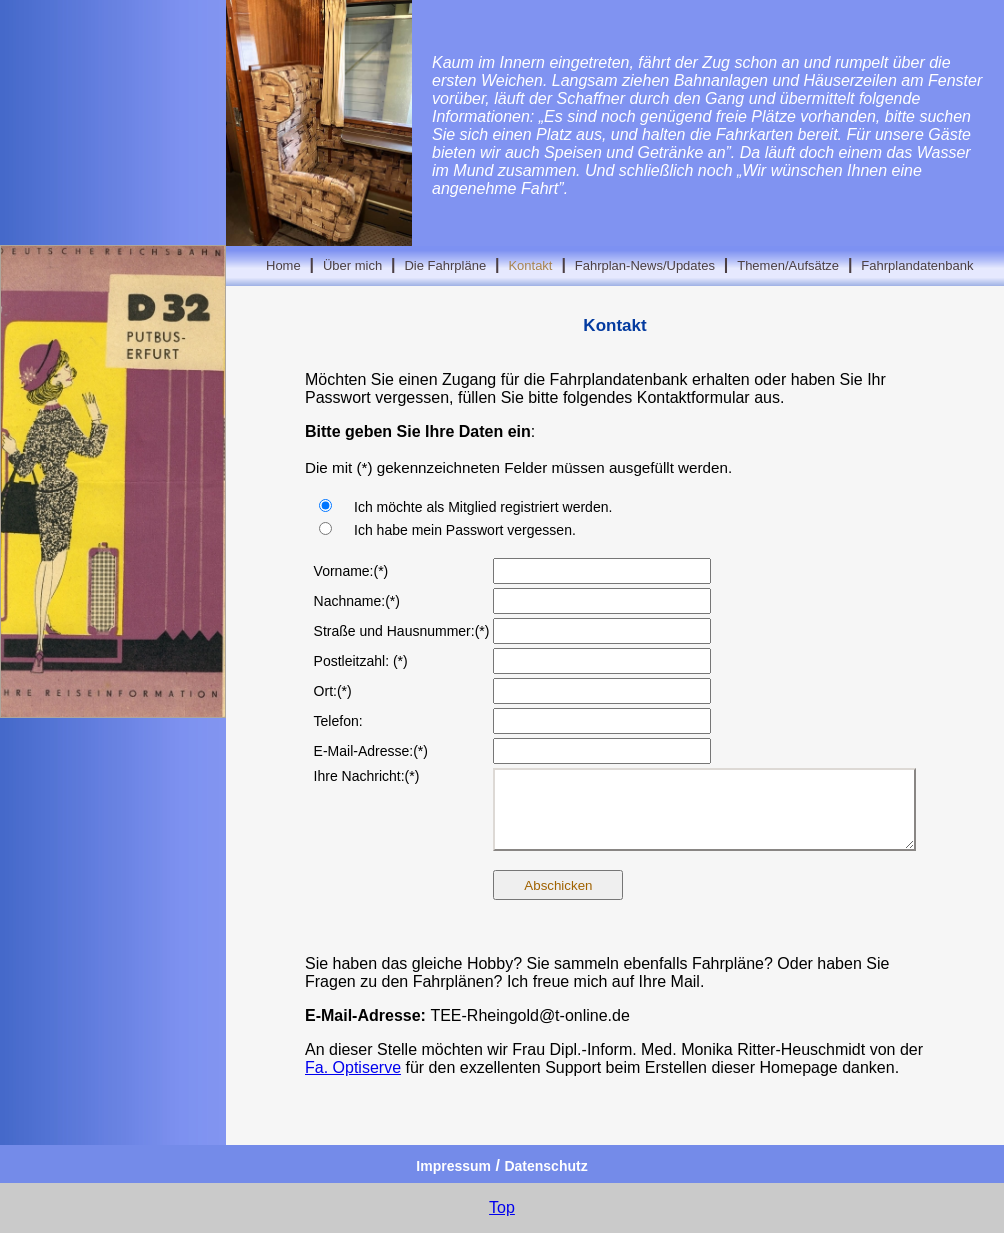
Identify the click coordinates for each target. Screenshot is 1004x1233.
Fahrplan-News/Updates (645, 265)
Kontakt (530, 265)
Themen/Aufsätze (788, 265)
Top (502, 1207)
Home (283, 265)
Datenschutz (545, 1166)
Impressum (453, 1166)
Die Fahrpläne (445, 265)
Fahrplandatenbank (917, 265)
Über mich (352, 265)
